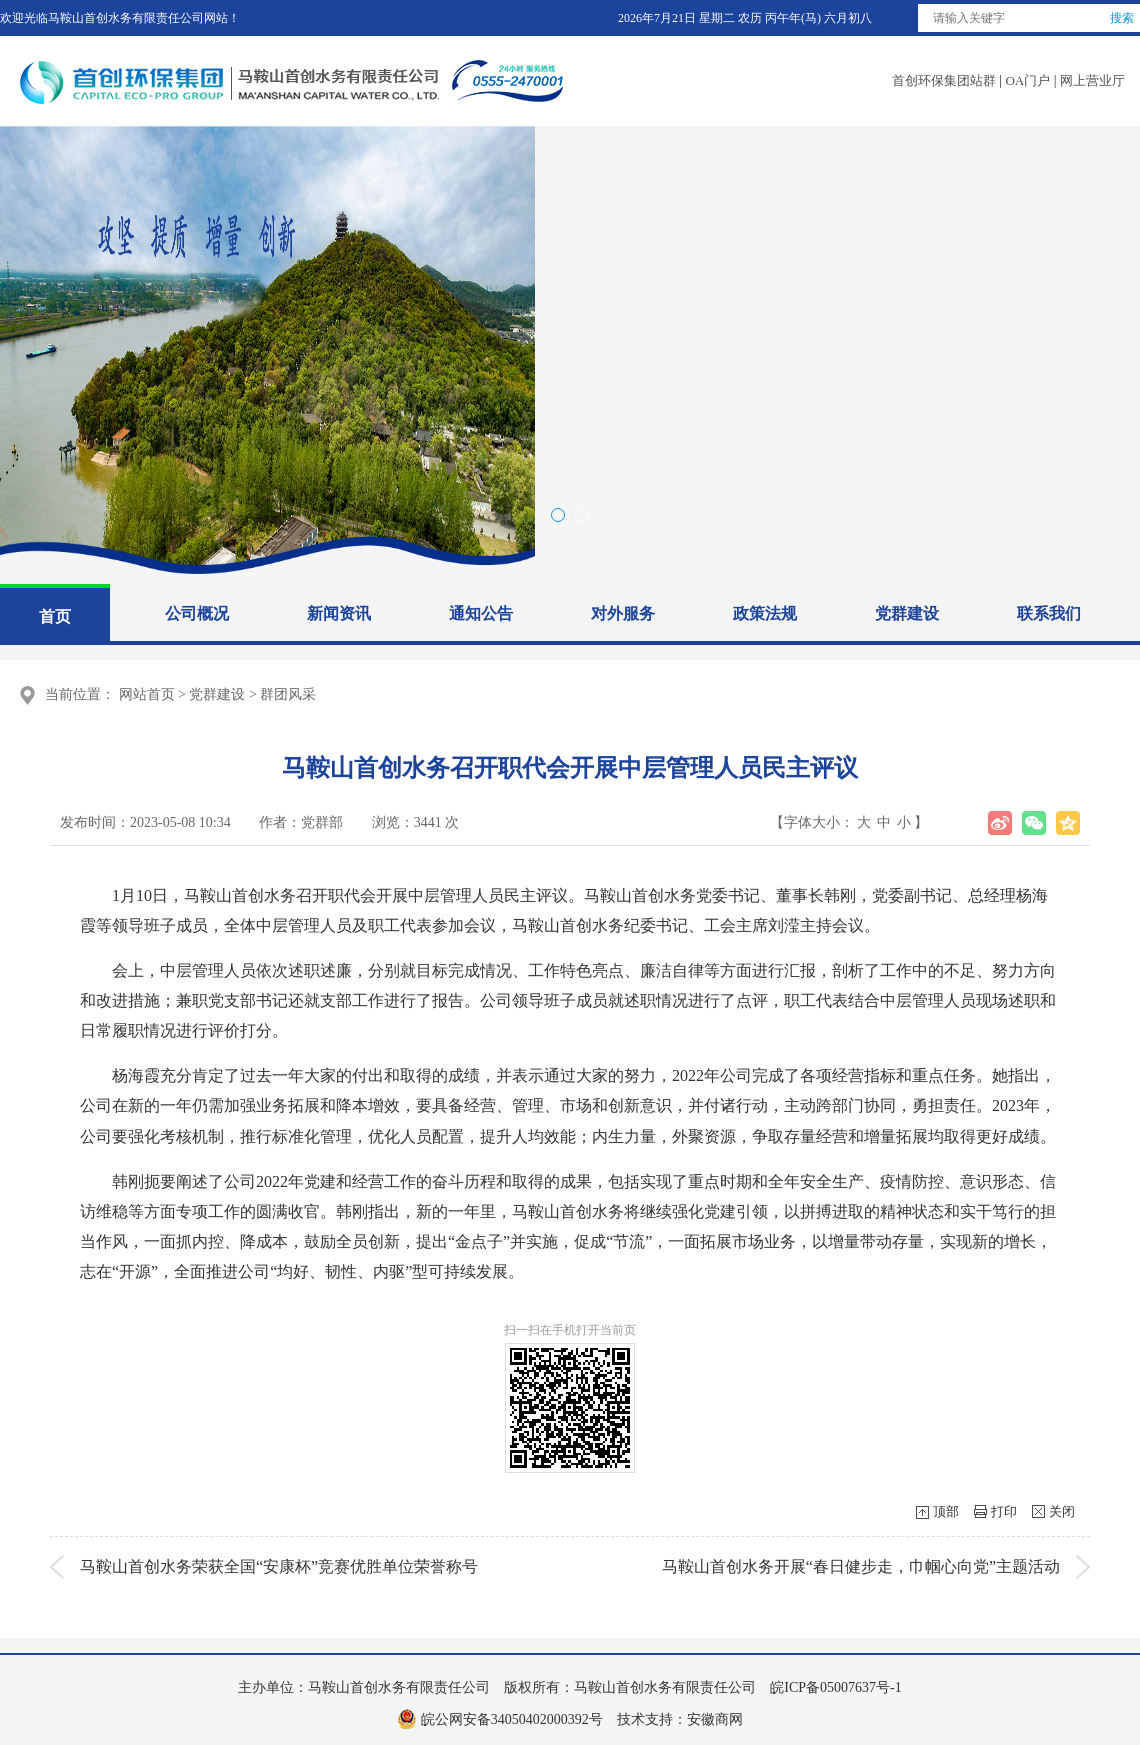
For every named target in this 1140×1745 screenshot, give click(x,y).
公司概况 (197, 613)
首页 (55, 616)
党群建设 (907, 613)
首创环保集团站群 (944, 80)
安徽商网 (715, 1719)
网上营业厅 (1092, 80)
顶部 (946, 1511)
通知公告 (481, 613)
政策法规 (765, 613)
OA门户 (1027, 80)
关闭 (1062, 1511)
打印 (1004, 1511)
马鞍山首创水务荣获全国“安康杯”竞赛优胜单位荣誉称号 (279, 1566)
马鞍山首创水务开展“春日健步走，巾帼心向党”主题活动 (861, 1566)
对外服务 (623, 613)
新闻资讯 (339, 613)
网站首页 (147, 694)
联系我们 (1049, 613)
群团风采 (288, 694)
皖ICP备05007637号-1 (831, 1687)
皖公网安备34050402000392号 (510, 1719)
